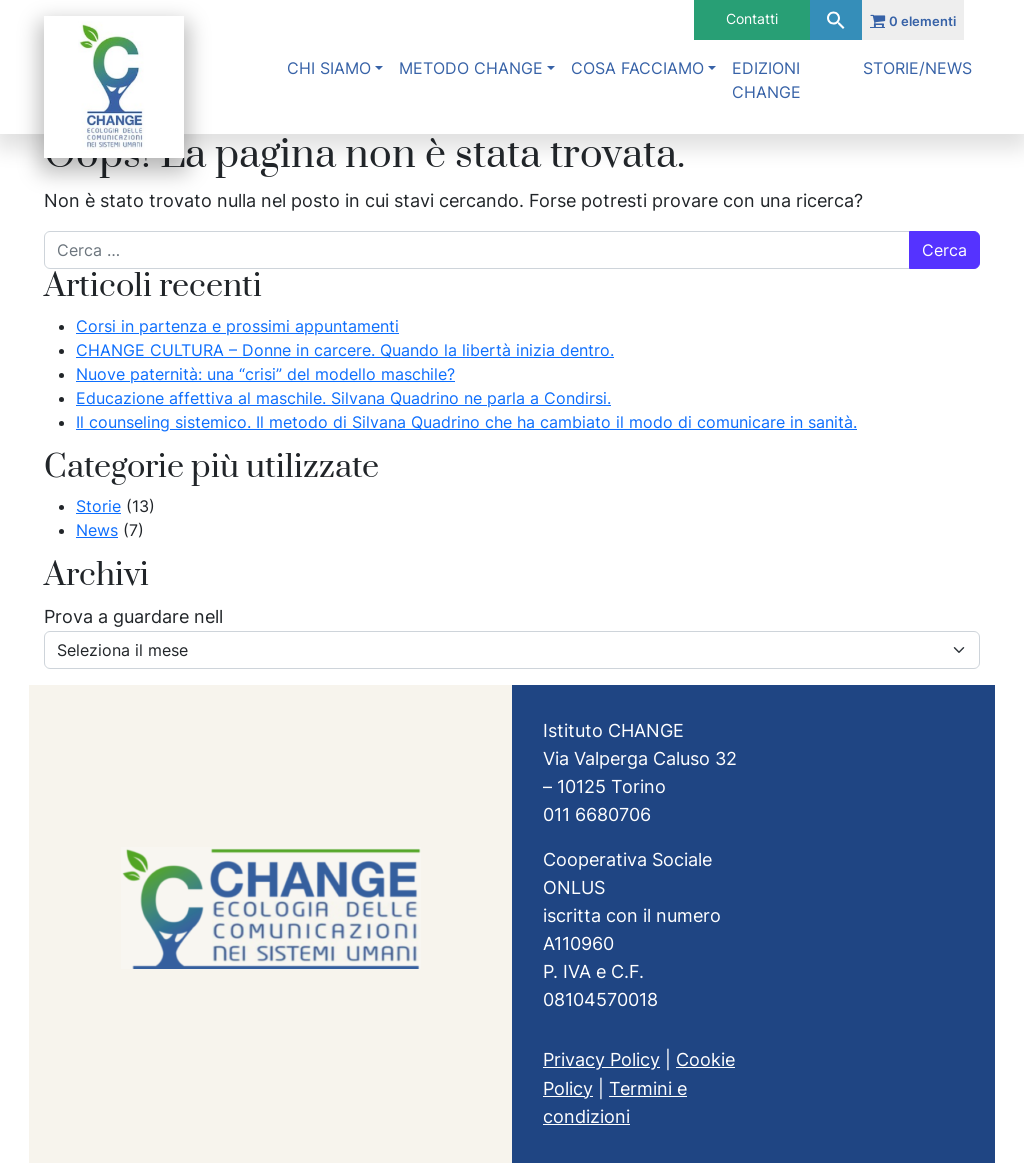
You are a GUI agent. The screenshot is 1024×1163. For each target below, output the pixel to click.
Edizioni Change (766, 80)
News (97, 530)
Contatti (752, 18)
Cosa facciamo (637, 68)
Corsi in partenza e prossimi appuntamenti (237, 326)
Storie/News (917, 68)
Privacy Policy (601, 1059)
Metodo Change (471, 68)
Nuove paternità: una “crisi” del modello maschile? (265, 374)
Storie (98, 506)
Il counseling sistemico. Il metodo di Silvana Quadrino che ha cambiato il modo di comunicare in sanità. (466, 422)
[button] (836, 20)
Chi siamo (329, 68)
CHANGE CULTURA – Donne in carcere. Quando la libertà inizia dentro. (345, 350)
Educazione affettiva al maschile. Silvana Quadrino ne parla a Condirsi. (343, 398)
